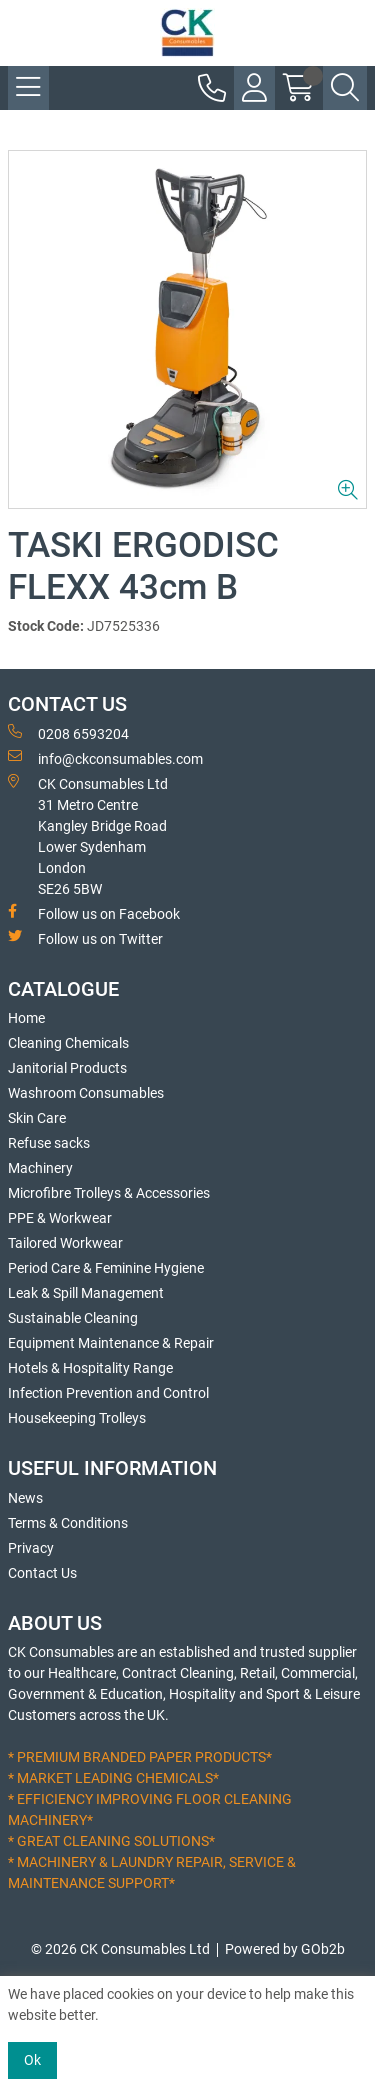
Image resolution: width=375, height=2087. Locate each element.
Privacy (31, 1548)
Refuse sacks (49, 1143)
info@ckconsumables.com (105, 758)
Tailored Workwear (65, 1243)
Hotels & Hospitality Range (90, 1368)
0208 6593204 (68, 733)
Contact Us (42, 1573)
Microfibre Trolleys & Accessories (109, 1193)
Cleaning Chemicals (68, 1043)
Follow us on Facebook (94, 913)
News (25, 1498)
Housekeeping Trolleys (77, 1418)
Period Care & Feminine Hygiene (106, 1268)
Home (26, 1018)
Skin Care (37, 1118)
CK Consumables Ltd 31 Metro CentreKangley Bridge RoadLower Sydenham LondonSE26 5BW (88, 835)
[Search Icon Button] (345, 88)
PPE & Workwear (60, 1218)
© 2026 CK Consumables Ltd (120, 1949)
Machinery (40, 1168)
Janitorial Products (67, 1068)
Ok (32, 2060)
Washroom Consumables (86, 1093)
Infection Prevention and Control (108, 1393)
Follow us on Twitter (85, 938)
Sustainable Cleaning (73, 1318)
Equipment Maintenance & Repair (111, 1343)
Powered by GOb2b (285, 1949)
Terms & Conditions (68, 1523)
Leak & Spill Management (86, 1293)
